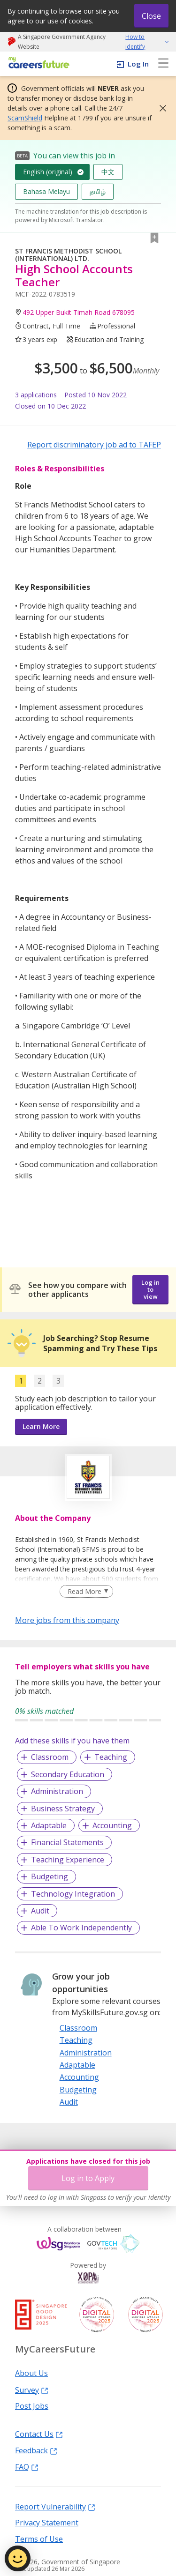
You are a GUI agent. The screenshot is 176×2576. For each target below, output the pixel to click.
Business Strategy (63, 1808)
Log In (138, 63)
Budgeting (49, 1876)
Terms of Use (39, 2538)
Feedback (36, 2450)
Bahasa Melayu (46, 191)
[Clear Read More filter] (86, 1591)
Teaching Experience (67, 1859)
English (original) (47, 171)
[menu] (163, 63)
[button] (160, 108)
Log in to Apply (88, 2178)
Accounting (112, 1825)
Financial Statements (67, 1842)
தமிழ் (98, 191)
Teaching (110, 1757)
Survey (31, 2389)
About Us (31, 2372)
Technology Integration (73, 1894)
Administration (57, 1791)
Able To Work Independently (81, 1927)
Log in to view (150, 1289)
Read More (84, 1591)
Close (151, 16)
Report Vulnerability (55, 2506)
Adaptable (49, 1825)
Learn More (41, 1426)
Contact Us (39, 2433)
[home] (37, 63)
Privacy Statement (46, 2522)
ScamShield (25, 117)
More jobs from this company (67, 1619)
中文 (108, 171)
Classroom (50, 1757)
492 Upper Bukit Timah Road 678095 (79, 312)
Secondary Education (67, 1774)
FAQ (26, 2466)
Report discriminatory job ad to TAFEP (94, 444)
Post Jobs (31, 2405)
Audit (40, 1911)
